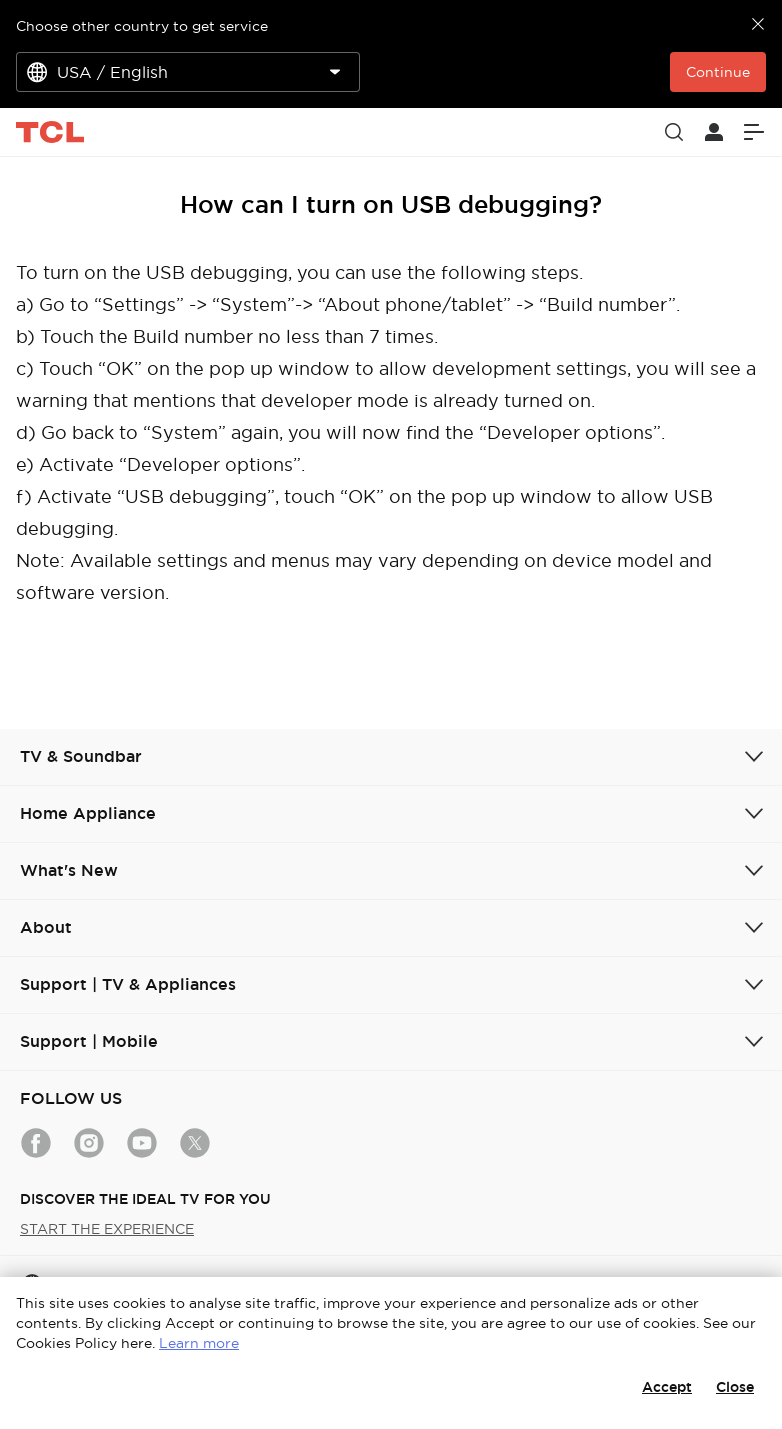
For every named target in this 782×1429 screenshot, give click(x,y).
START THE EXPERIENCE (107, 1229)
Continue (718, 72)
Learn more (199, 1343)
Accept (667, 1387)
